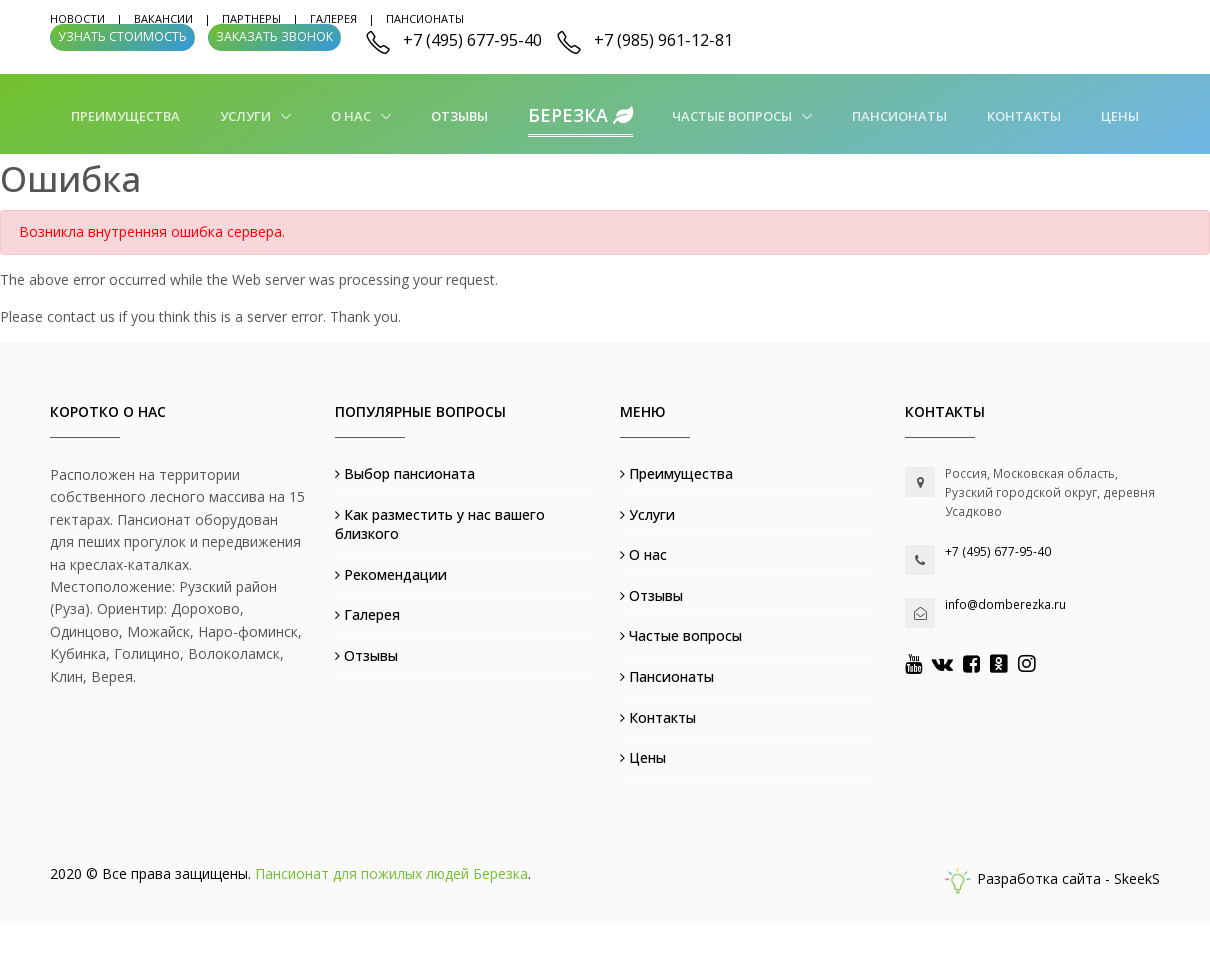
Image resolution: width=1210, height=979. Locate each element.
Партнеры (251, 18)
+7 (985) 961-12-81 (663, 40)
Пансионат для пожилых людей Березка (391, 873)
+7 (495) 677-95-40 (472, 40)
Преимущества (125, 116)
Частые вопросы (733, 116)
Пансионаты (425, 18)
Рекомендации (391, 574)
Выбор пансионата (405, 473)
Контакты (1024, 116)
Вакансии (163, 18)
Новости (77, 18)
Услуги (247, 116)
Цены (1120, 116)
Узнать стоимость (122, 36)
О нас (352, 116)
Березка (580, 115)
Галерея (333, 18)
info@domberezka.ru (1005, 604)
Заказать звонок (274, 36)
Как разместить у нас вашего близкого (440, 524)
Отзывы (459, 116)
